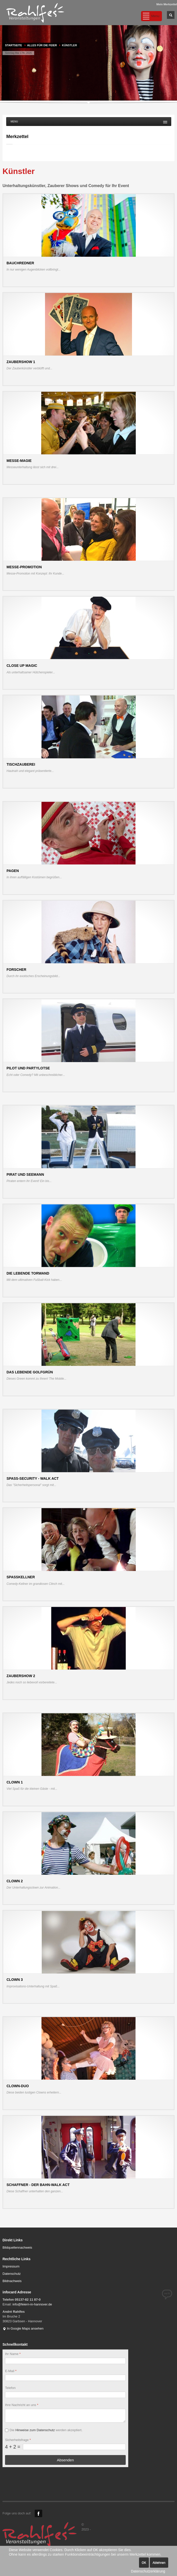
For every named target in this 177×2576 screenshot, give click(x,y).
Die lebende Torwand (28, 1273)
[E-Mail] (65, 2378)
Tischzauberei (21, 764)
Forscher (16, 970)
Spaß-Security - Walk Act (33, 1478)
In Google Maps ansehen (23, 2328)
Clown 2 (15, 1881)
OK (144, 2562)
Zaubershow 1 (21, 362)
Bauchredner (20, 263)
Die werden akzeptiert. (46, 2430)
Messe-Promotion (24, 567)
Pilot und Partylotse (28, 1068)
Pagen (13, 871)
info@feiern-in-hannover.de (32, 2304)
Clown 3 (15, 1980)
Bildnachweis (12, 2281)
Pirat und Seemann (25, 1174)
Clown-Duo (18, 2086)
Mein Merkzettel (166, 4)
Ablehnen (159, 2562)
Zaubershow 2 (21, 1676)
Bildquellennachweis (17, 2247)
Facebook (38, 2513)
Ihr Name (13, 2354)
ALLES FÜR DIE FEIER (42, 45)
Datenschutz (12, 2274)
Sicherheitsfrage (18, 2440)
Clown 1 (15, 1782)
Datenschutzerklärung (148, 2571)
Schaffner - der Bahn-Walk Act (38, 2185)
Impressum (11, 2266)
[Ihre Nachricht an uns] (65, 2416)
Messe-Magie (19, 461)
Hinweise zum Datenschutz (35, 2430)
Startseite (13, 45)
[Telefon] (65, 2395)
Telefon (10, 2388)
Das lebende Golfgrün (30, 1372)
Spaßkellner (21, 1577)
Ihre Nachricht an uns (21, 2405)
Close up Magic (22, 666)
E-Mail (11, 2371)
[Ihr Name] (65, 2361)
